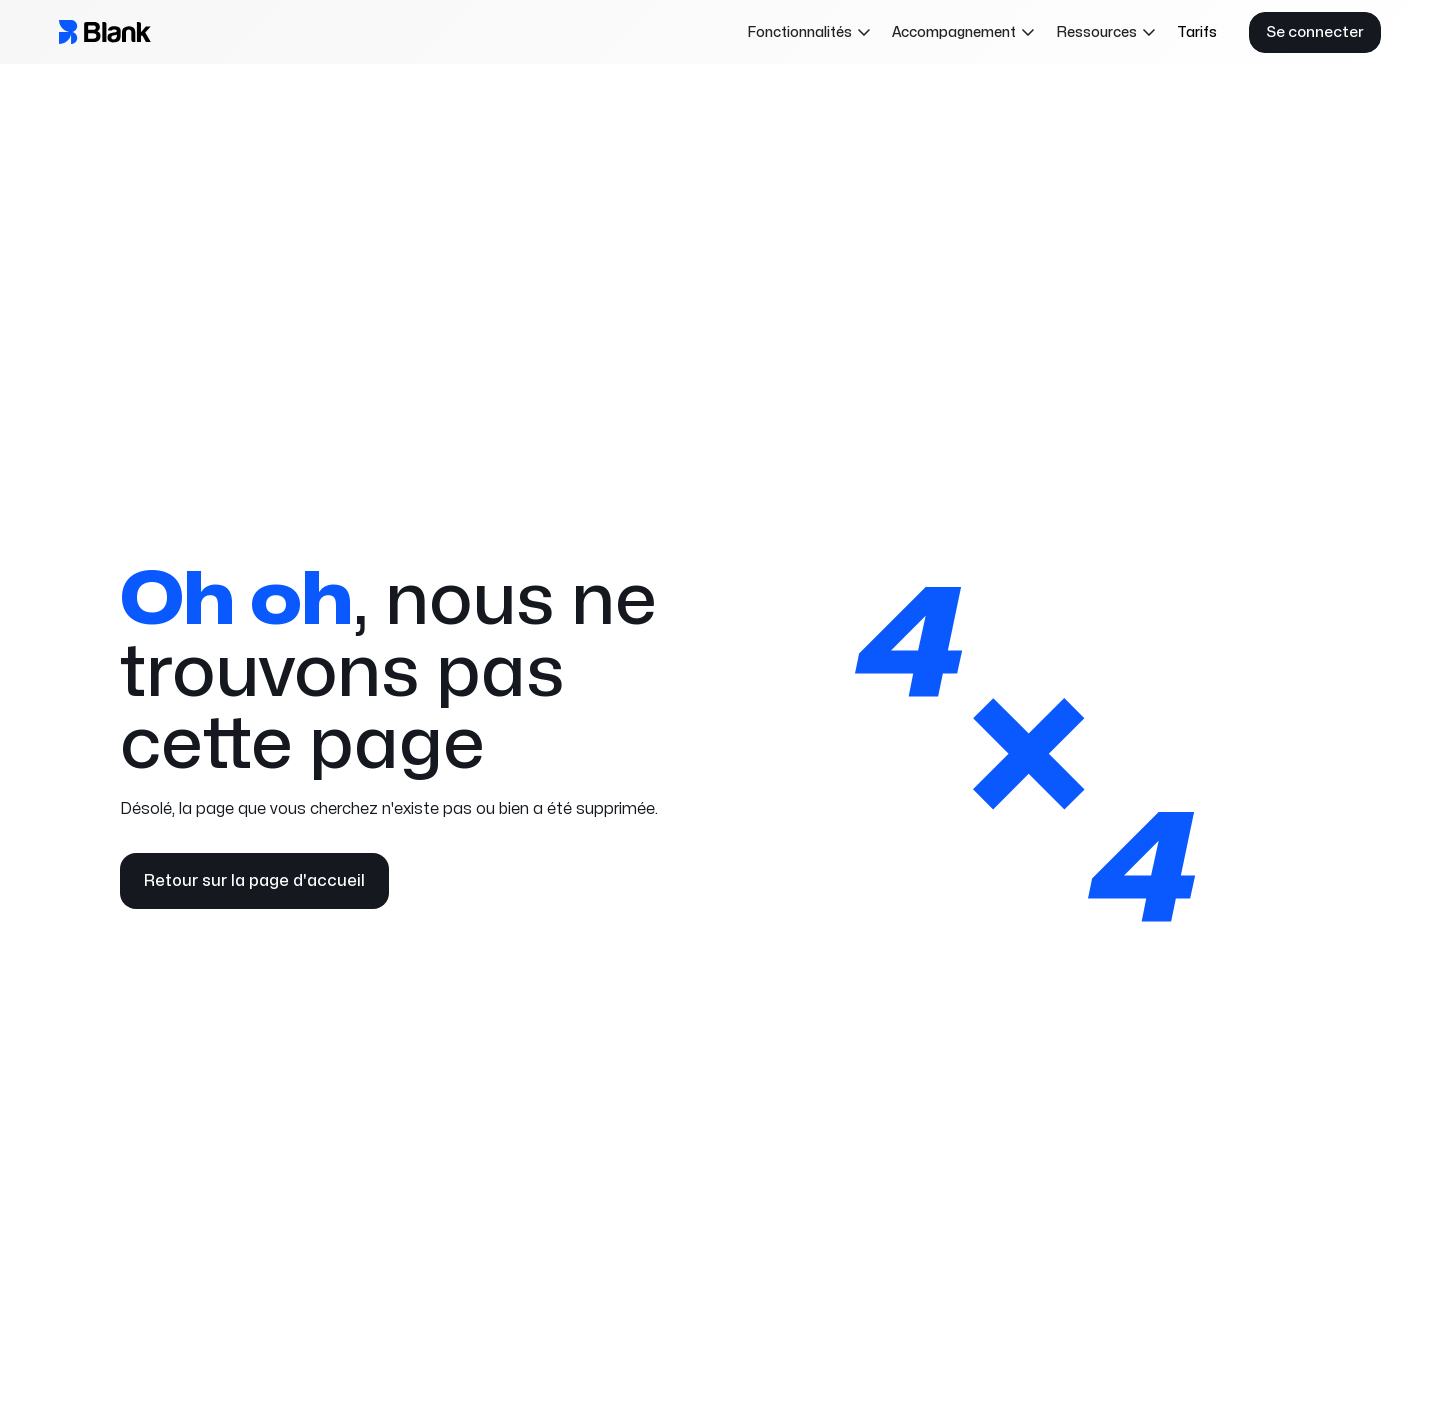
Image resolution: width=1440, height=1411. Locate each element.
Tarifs (1197, 32)
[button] (809, 32)
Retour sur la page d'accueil (254, 881)
